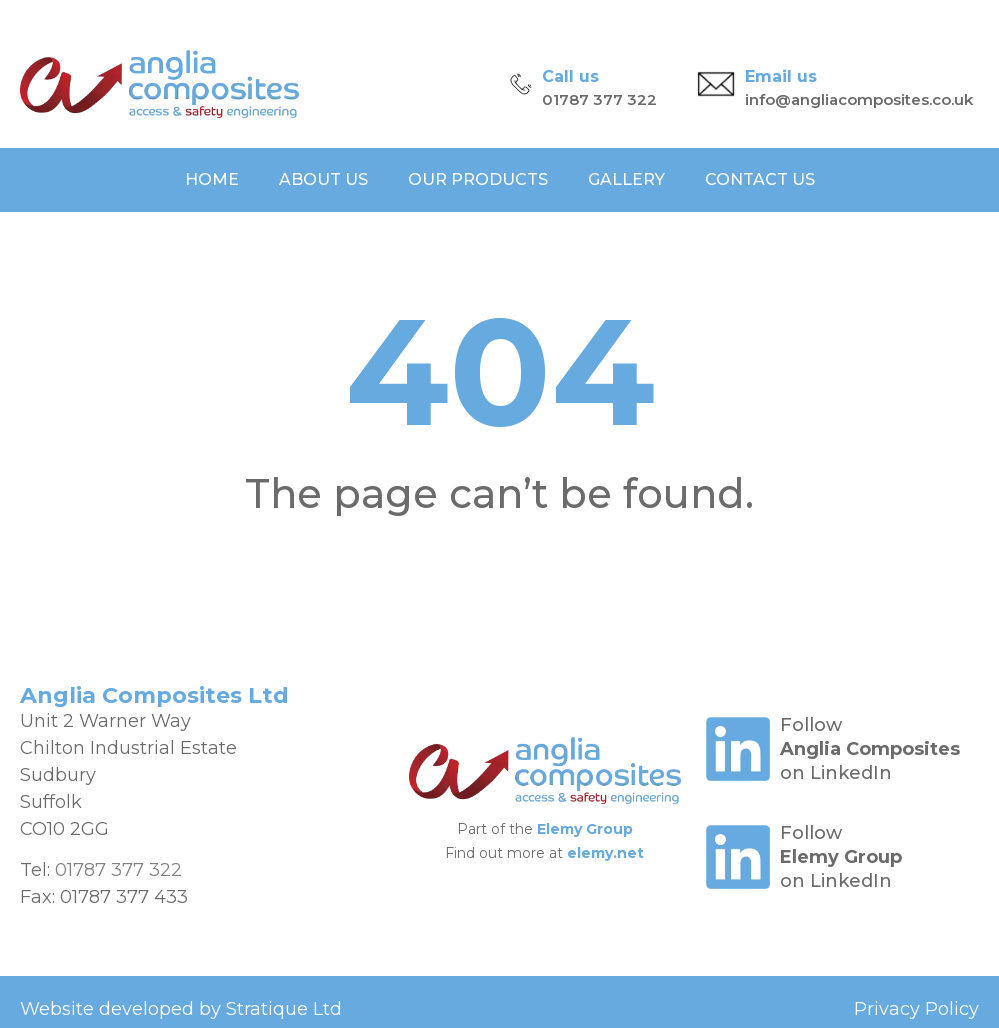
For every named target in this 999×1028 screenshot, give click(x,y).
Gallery (626, 179)
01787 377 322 (599, 99)
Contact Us (760, 179)
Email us (781, 76)
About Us (323, 179)
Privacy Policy (916, 1009)
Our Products (478, 179)
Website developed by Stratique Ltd (181, 1009)
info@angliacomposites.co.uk (859, 99)
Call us (570, 76)
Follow (811, 725)
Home (212, 179)
